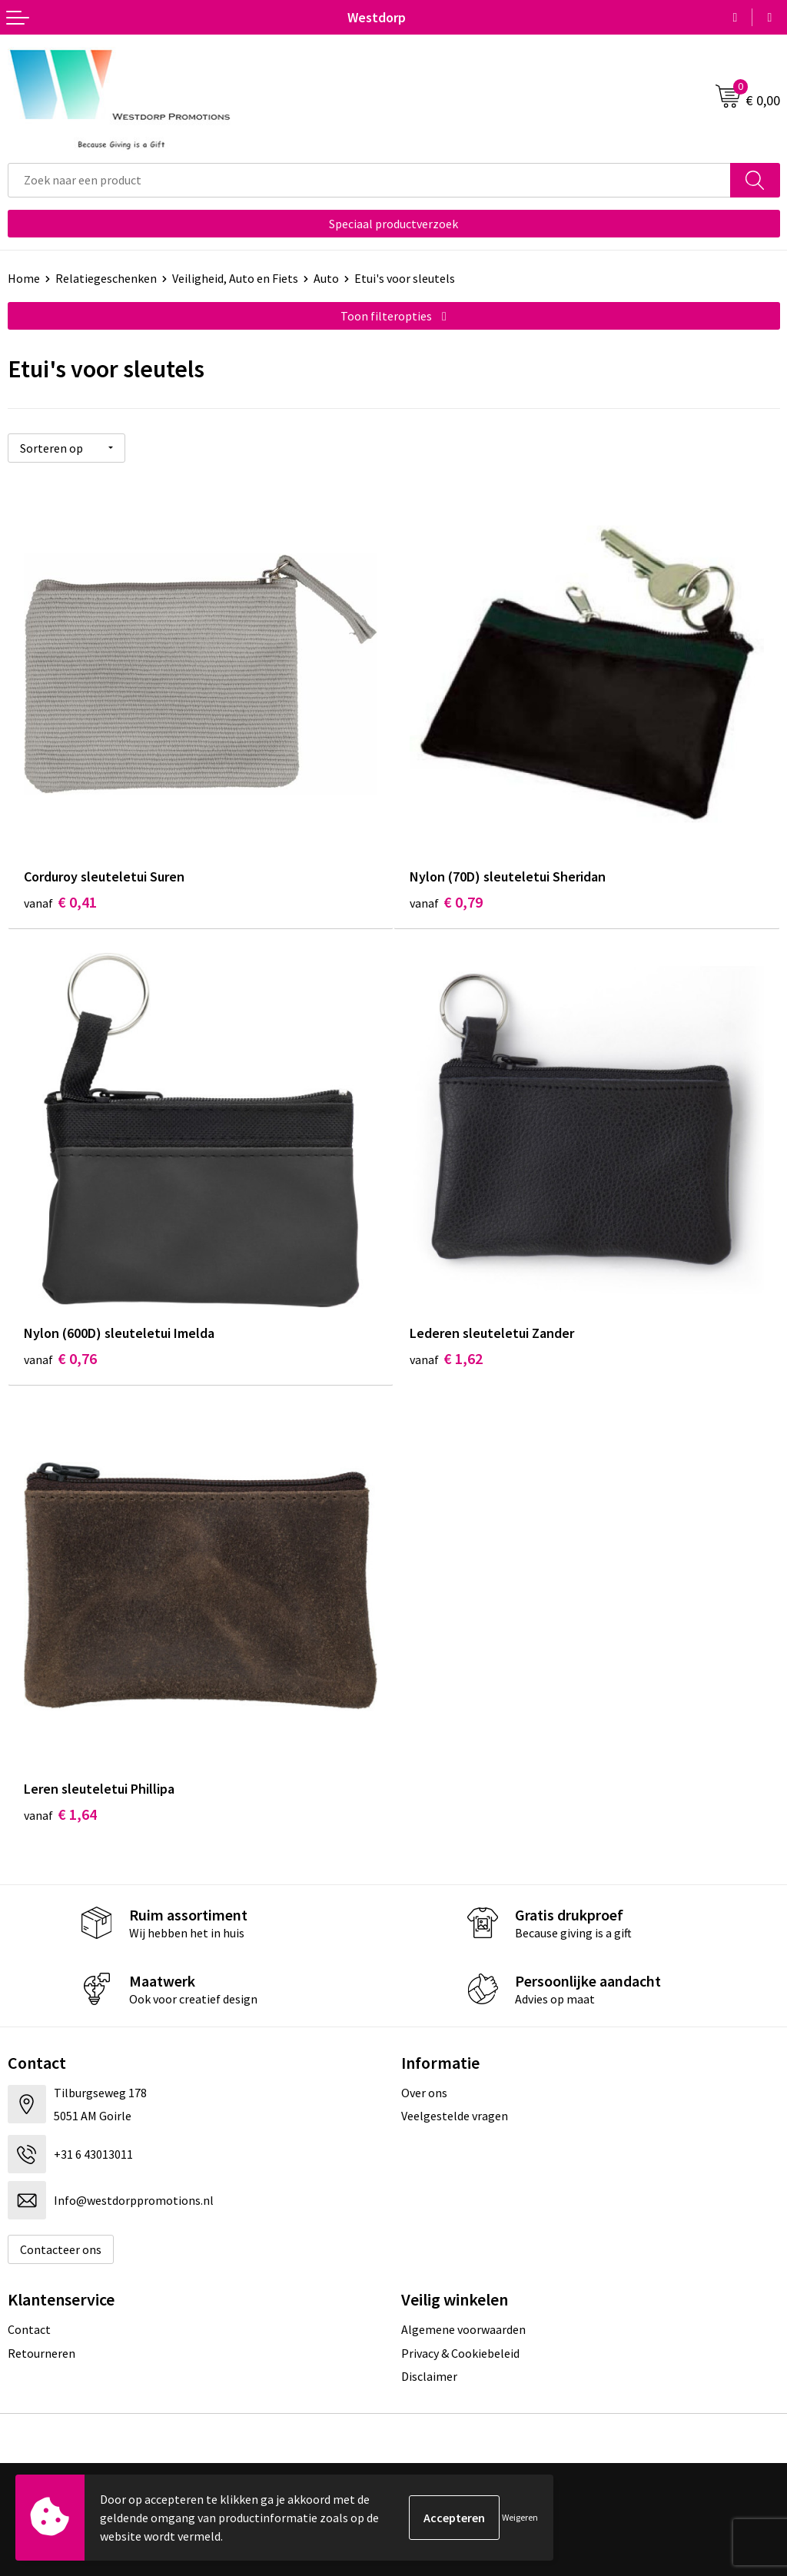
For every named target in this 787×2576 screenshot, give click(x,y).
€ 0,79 (446, 901)
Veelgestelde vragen (454, 2115)
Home (24, 278)
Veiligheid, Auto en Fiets (235, 278)
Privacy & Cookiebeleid (460, 2353)
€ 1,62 (446, 1358)
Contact (29, 2329)
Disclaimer (429, 2376)
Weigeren (520, 2517)
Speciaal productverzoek (393, 223)
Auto (326, 278)
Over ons (424, 2092)
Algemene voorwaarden (463, 2329)
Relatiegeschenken (106, 278)
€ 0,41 (60, 901)
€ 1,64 (60, 1814)
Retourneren (41, 2353)
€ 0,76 (60, 1358)
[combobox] (369, 180)
